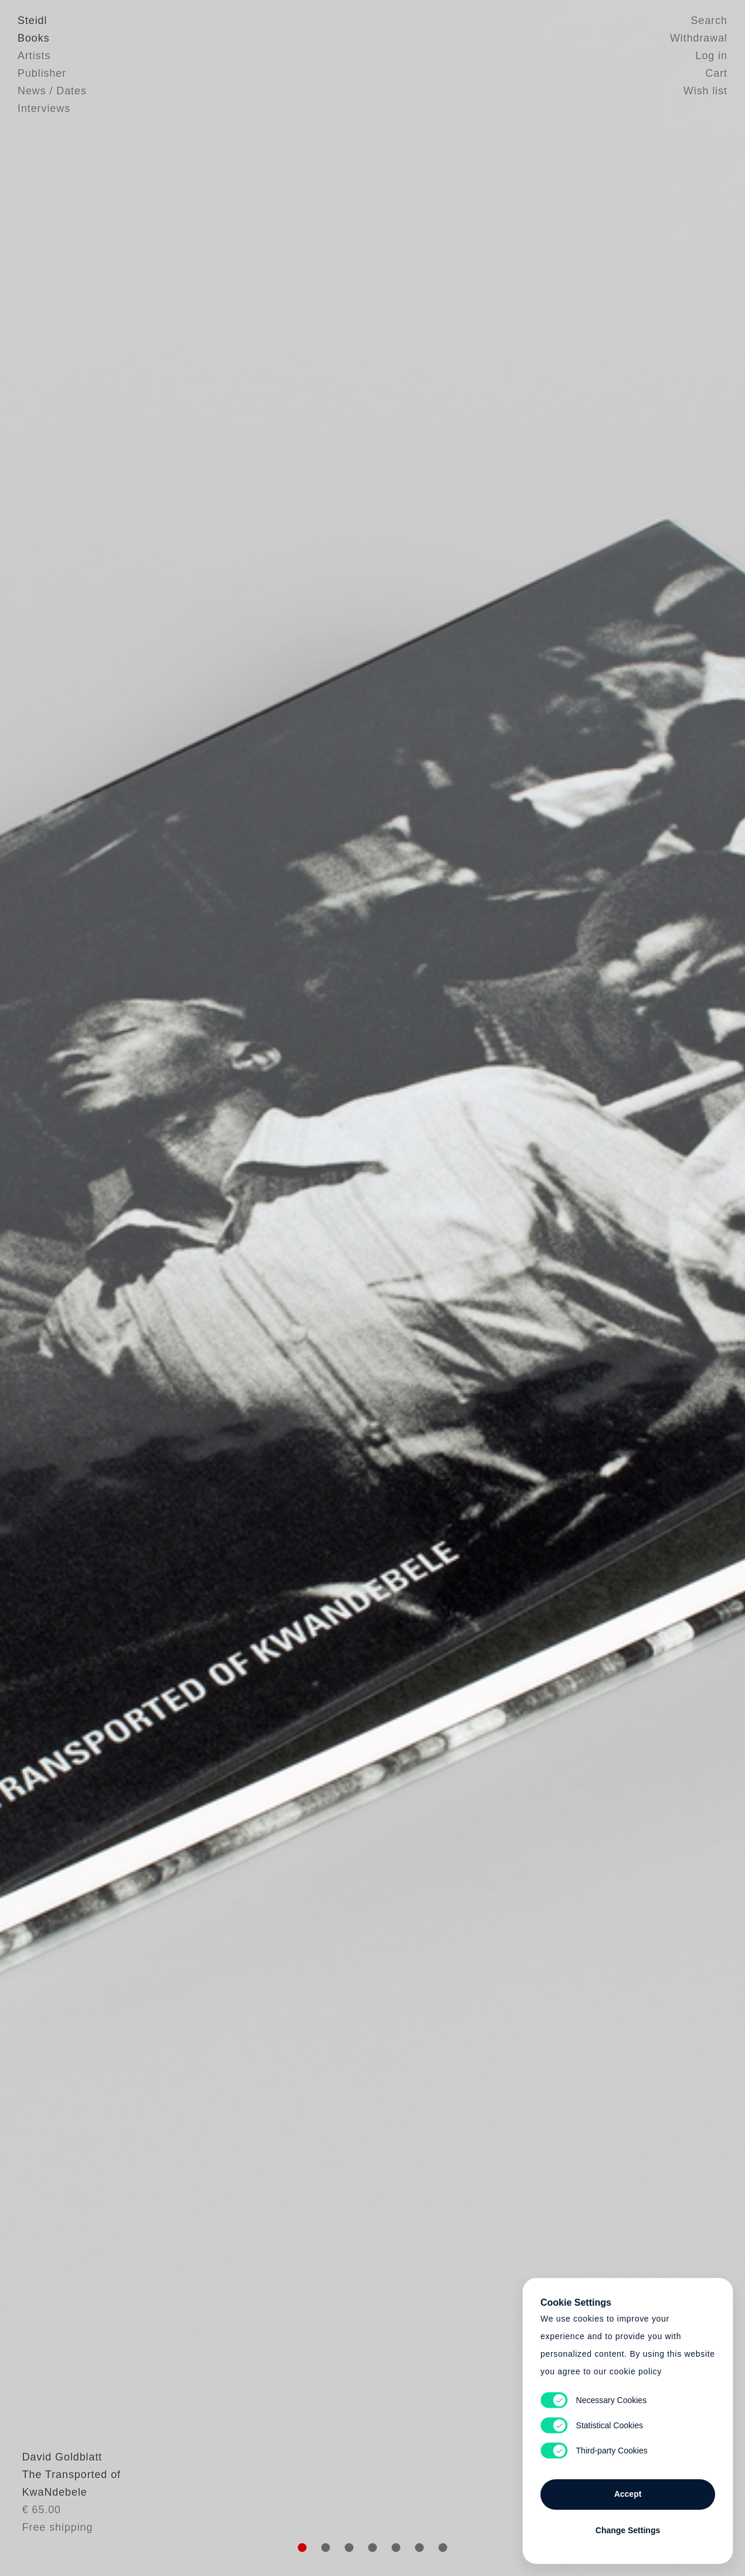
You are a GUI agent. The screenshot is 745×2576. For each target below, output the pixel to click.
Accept (628, 2494)
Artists (34, 56)
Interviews (44, 108)
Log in (711, 56)
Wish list (705, 91)
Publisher (42, 73)
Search (709, 20)
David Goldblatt (58, 2479)
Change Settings (628, 2530)
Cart (716, 73)
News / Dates (52, 91)
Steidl (32, 20)
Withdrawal (698, 38)
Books (34, 38)
